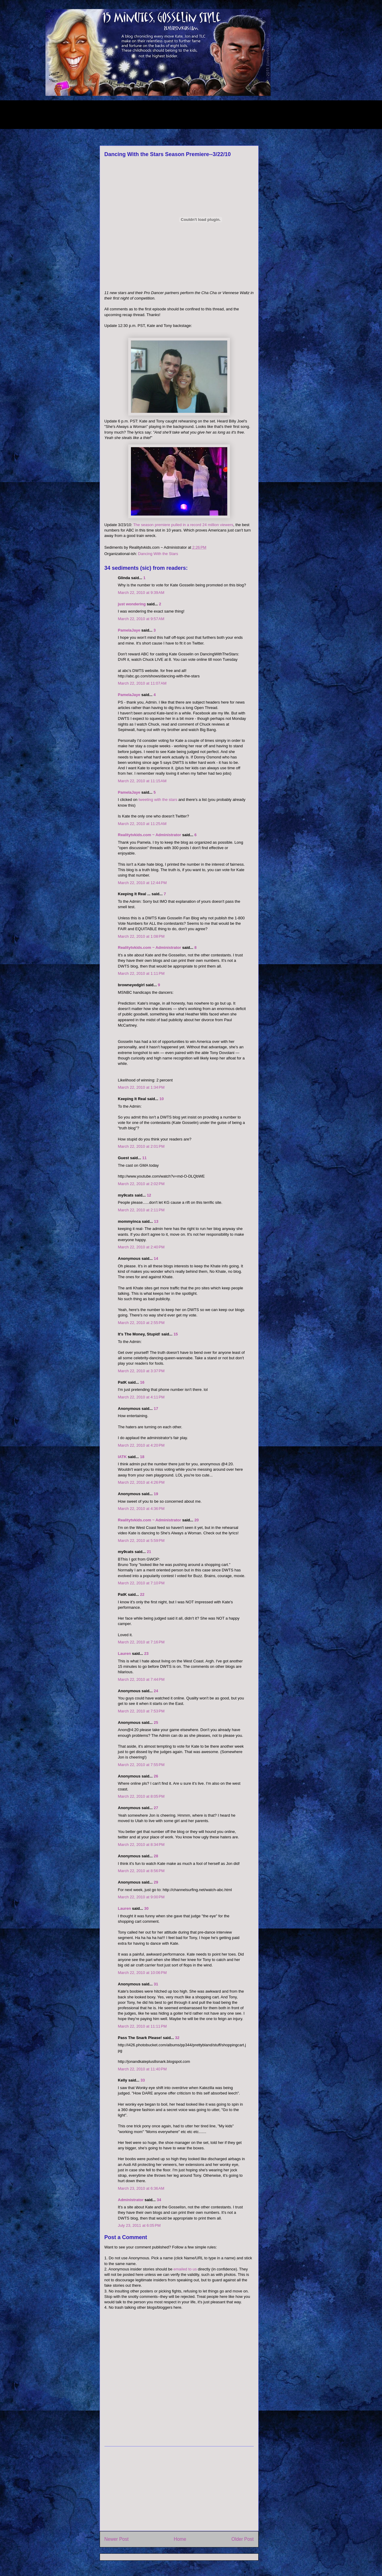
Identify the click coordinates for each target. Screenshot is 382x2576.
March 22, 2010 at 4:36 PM (141, 1508)
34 (159, 2200)
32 (177, 2037)
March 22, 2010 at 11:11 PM (142, 2026)
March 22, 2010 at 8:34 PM (141, 1844)
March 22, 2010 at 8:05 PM (141, 1796)
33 (143, 2080)
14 (156, 1258)
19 (156, 1494)
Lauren (124, 1653)
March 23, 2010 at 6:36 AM (141, 2188)
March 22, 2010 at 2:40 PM (141, 1247)
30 (146, 1908)
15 (175, 1334)
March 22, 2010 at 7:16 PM (141, 1642)
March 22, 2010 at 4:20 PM (141, 1445)
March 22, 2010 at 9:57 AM (141, 619)
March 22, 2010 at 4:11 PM (141, 1397)
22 (142, 1594)
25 (156, 1722)
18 (142, 1456)
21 (149, 1551)
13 (156, 1221)
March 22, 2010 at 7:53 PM (141, 1711)
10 (161, 1099)
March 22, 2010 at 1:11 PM (141, 973)
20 (196, 1520)
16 (142, 1382)
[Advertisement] (155, 113)
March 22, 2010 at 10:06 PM (142, 1972)
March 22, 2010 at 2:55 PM (141, 1322)
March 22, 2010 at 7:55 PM (141, 1764)
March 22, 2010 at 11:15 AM (142, 781)
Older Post (242, 2539)
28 (156, 1856)
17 (156, 1408)
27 (156, 1808)
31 (156, 1984)
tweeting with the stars (157, 799)
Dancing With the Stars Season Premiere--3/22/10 (167, 154)
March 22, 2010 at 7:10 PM (141, 1583)
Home (180, 2539)
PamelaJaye (129, 630)
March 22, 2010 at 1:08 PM (141, 936)
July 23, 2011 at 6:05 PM (139, 2225)
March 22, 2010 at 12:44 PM (142, 882)
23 (146, 1653)
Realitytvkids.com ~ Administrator (149, 835)
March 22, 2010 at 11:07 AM (142, 683)
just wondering (132, 604)
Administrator (131, 2200)
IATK (122, 1456)
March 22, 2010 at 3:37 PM (141, 1371)
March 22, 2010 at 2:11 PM (141, 1210)
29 (156, 1882)
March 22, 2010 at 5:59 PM (141, 1540)
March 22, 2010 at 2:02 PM (141, 1183)
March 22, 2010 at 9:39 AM (141, 592)
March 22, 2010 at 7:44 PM (141, 1679)
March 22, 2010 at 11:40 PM (142, 2069)
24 (156, 1691)
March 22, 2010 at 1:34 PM (141, 1087)
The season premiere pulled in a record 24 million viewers (183, 524)
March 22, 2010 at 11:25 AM (142, 823)
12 (149, 1195)
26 (156, 1776)
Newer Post (116, 2539)
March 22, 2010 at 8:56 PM (141, 1870)
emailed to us (185, 2269)
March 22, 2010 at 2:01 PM (141, 1146)
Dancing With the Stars (158, 553)
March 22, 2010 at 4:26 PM (141, 1482)
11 (144, 1158)
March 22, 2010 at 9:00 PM (141, 1897)
